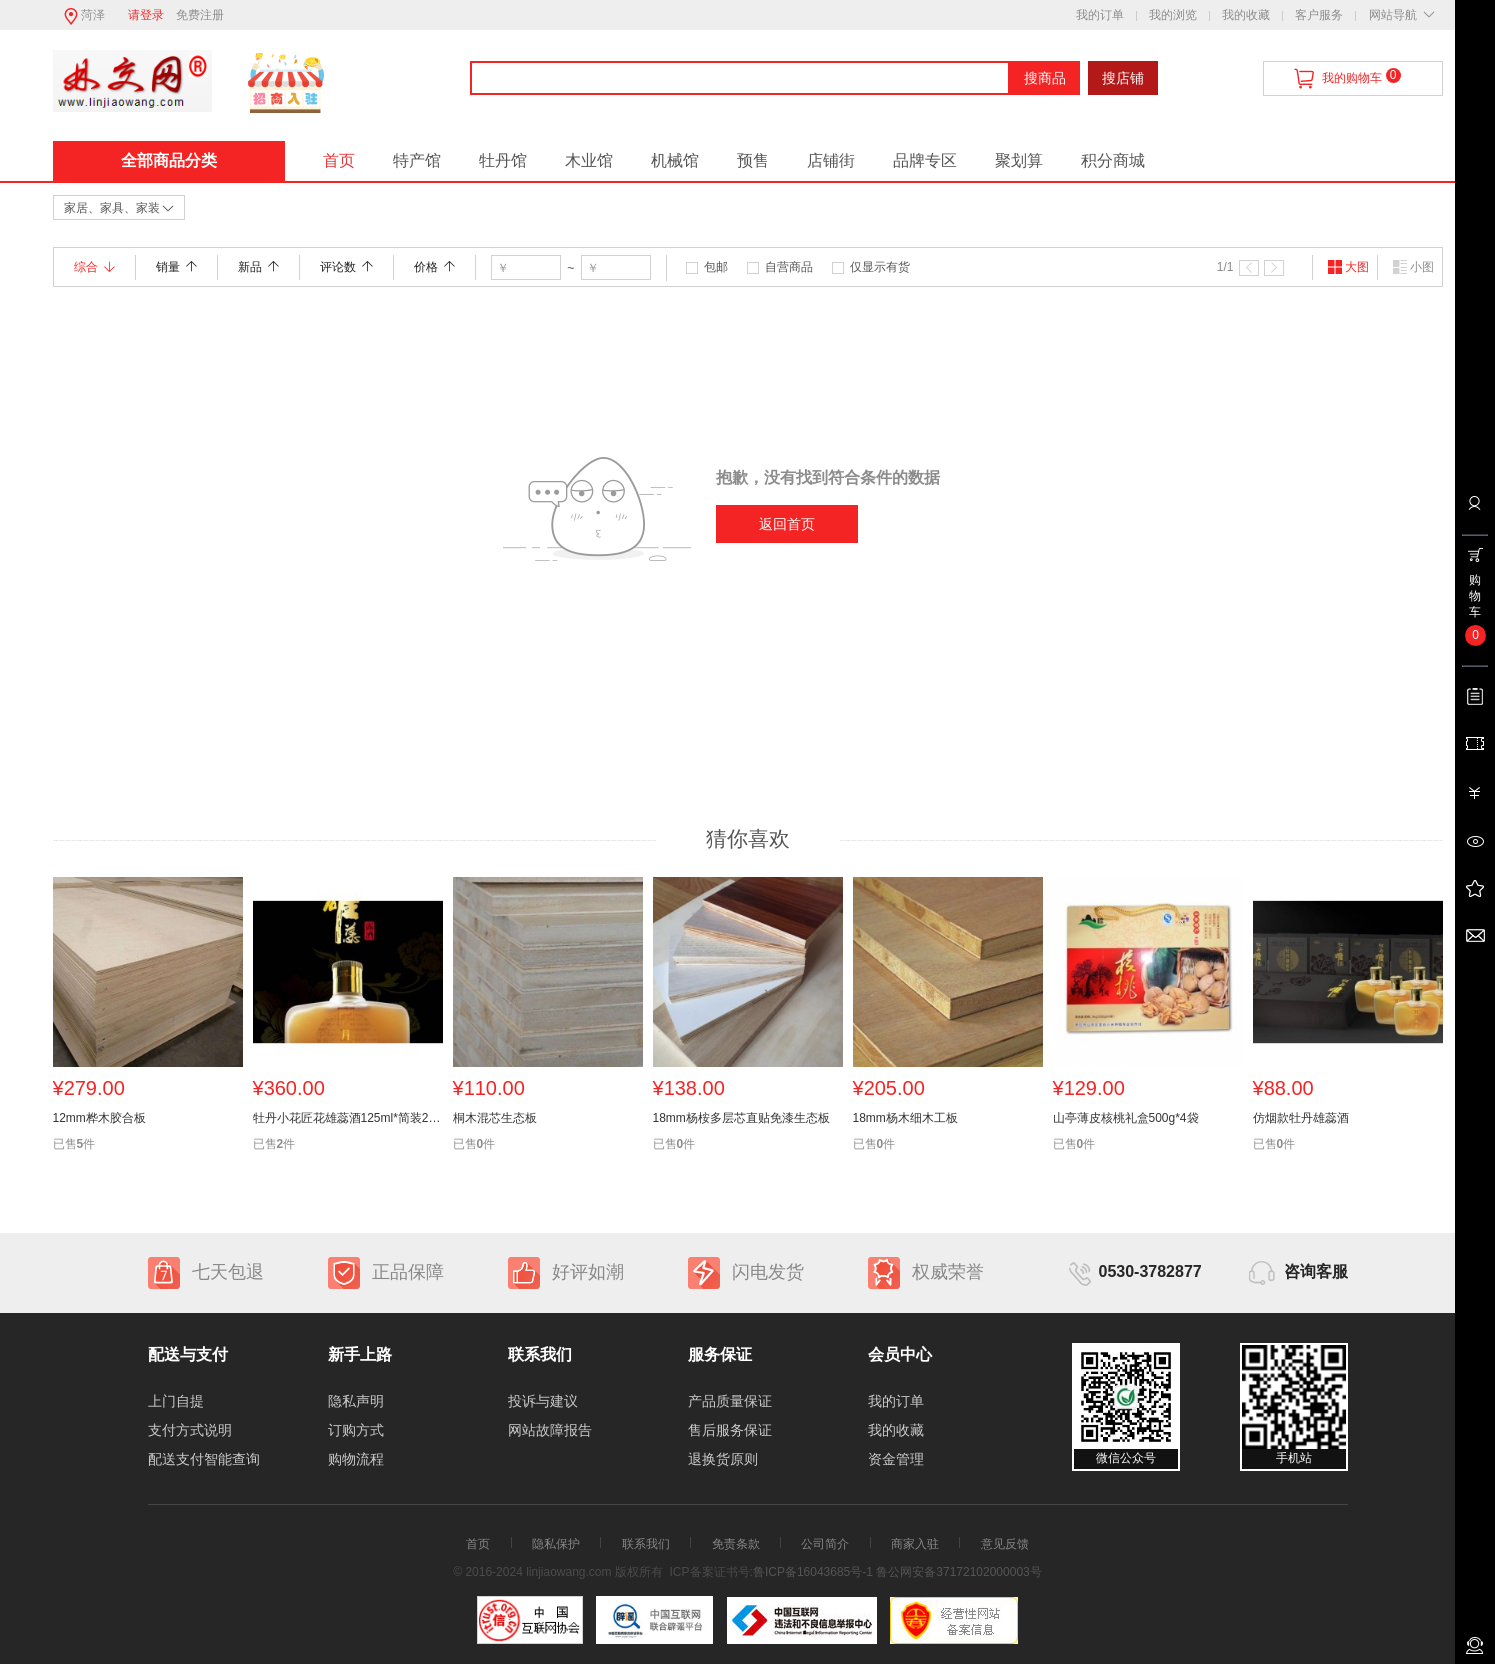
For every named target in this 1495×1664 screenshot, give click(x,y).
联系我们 (646, 1544)
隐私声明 (356, 1401)
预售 (753, 160)
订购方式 (356, 1430)
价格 (434, 267)
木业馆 (589, 160)
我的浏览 (1173, 15)
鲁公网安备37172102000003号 (958, 1572)
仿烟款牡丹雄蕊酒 (1301, 1118)
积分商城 (1113, 160)
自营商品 (789, 267)
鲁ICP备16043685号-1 (813, 1572)
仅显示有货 (880, 267)
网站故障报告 (550, 1430)
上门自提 (176, 1401)
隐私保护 (556, 1544)
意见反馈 (1005, 1544)
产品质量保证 (730, 1401)
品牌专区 (925, 160)
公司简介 (825, 1544)
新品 (258, 267)
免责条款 (736, 1544)
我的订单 (1100, 15)
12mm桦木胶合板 (99, 1118)
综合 (94, 267)
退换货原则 (723, 1459)
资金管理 (896, 1459)
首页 (339, 160)
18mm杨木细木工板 (905, 1118)
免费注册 (200, 15)
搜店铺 (1123, 78)
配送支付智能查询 (204, 1459)
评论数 (346, 267)
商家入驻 (915, 1544)
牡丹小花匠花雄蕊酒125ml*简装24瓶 (348, 1118)
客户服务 (1319, 15)
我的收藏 (1246, 15)
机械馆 (675, 160)
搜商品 (1045, 78)
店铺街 (831, 160)
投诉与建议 (543, 1401)
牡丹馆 (503, 160)
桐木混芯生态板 (495, 1118)
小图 (1413, 267)
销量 (176, 267)
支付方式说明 (190, 1430)
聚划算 (1019, 160)
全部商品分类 (169, 160)
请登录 (146, 15)
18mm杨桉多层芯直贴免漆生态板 (741, 1118)
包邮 (716, 267)
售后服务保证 (730, 1430)
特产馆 (417, 160)
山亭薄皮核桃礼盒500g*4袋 (1126, 1118)
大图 (1348, 267)
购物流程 (356, 1459)
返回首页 (787, 524)
